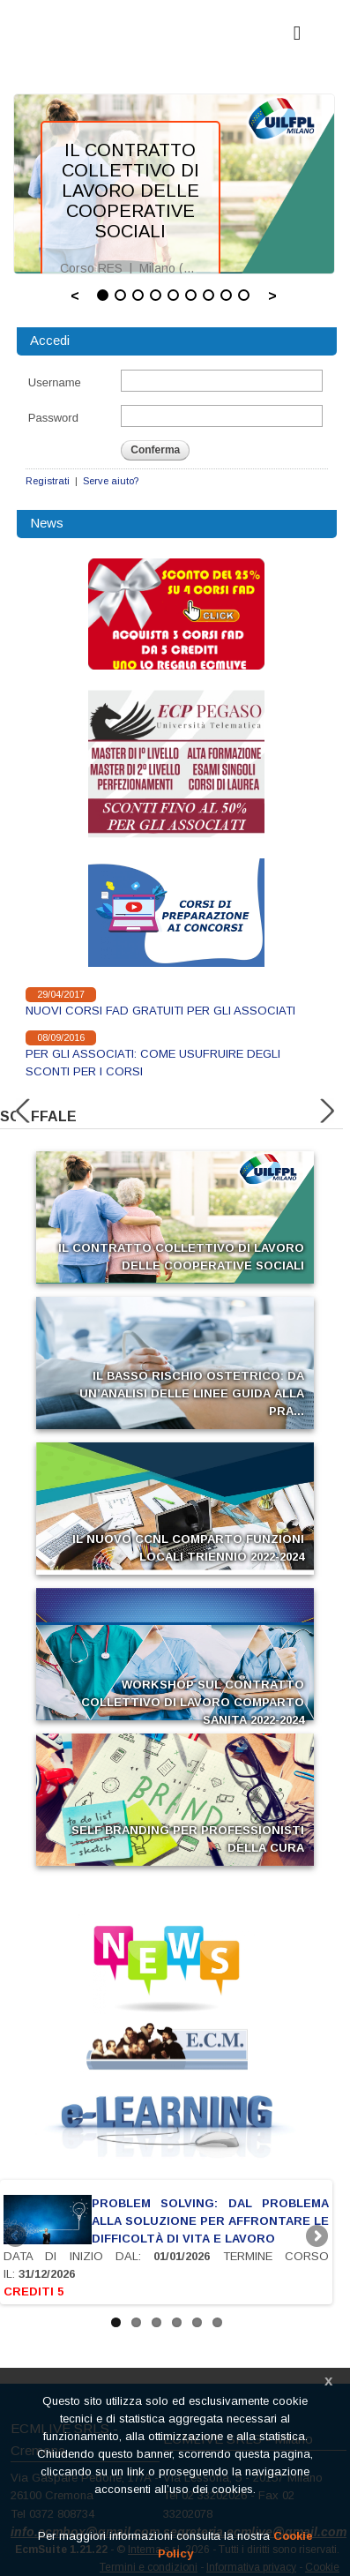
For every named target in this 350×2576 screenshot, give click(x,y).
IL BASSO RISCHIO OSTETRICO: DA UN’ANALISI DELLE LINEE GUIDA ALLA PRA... (191, 1393)
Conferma (155, 450)
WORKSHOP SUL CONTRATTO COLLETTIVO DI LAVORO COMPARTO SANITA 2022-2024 (192, 1702)
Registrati (48, 481)
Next (315, 2237)
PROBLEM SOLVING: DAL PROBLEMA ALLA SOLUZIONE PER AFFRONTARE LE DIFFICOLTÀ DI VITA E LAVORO (210, 2221)
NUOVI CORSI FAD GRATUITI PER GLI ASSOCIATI (160, 1010)
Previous (17, 2237)
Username (54, 382)
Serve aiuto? (110, 481)
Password (53, 417)
